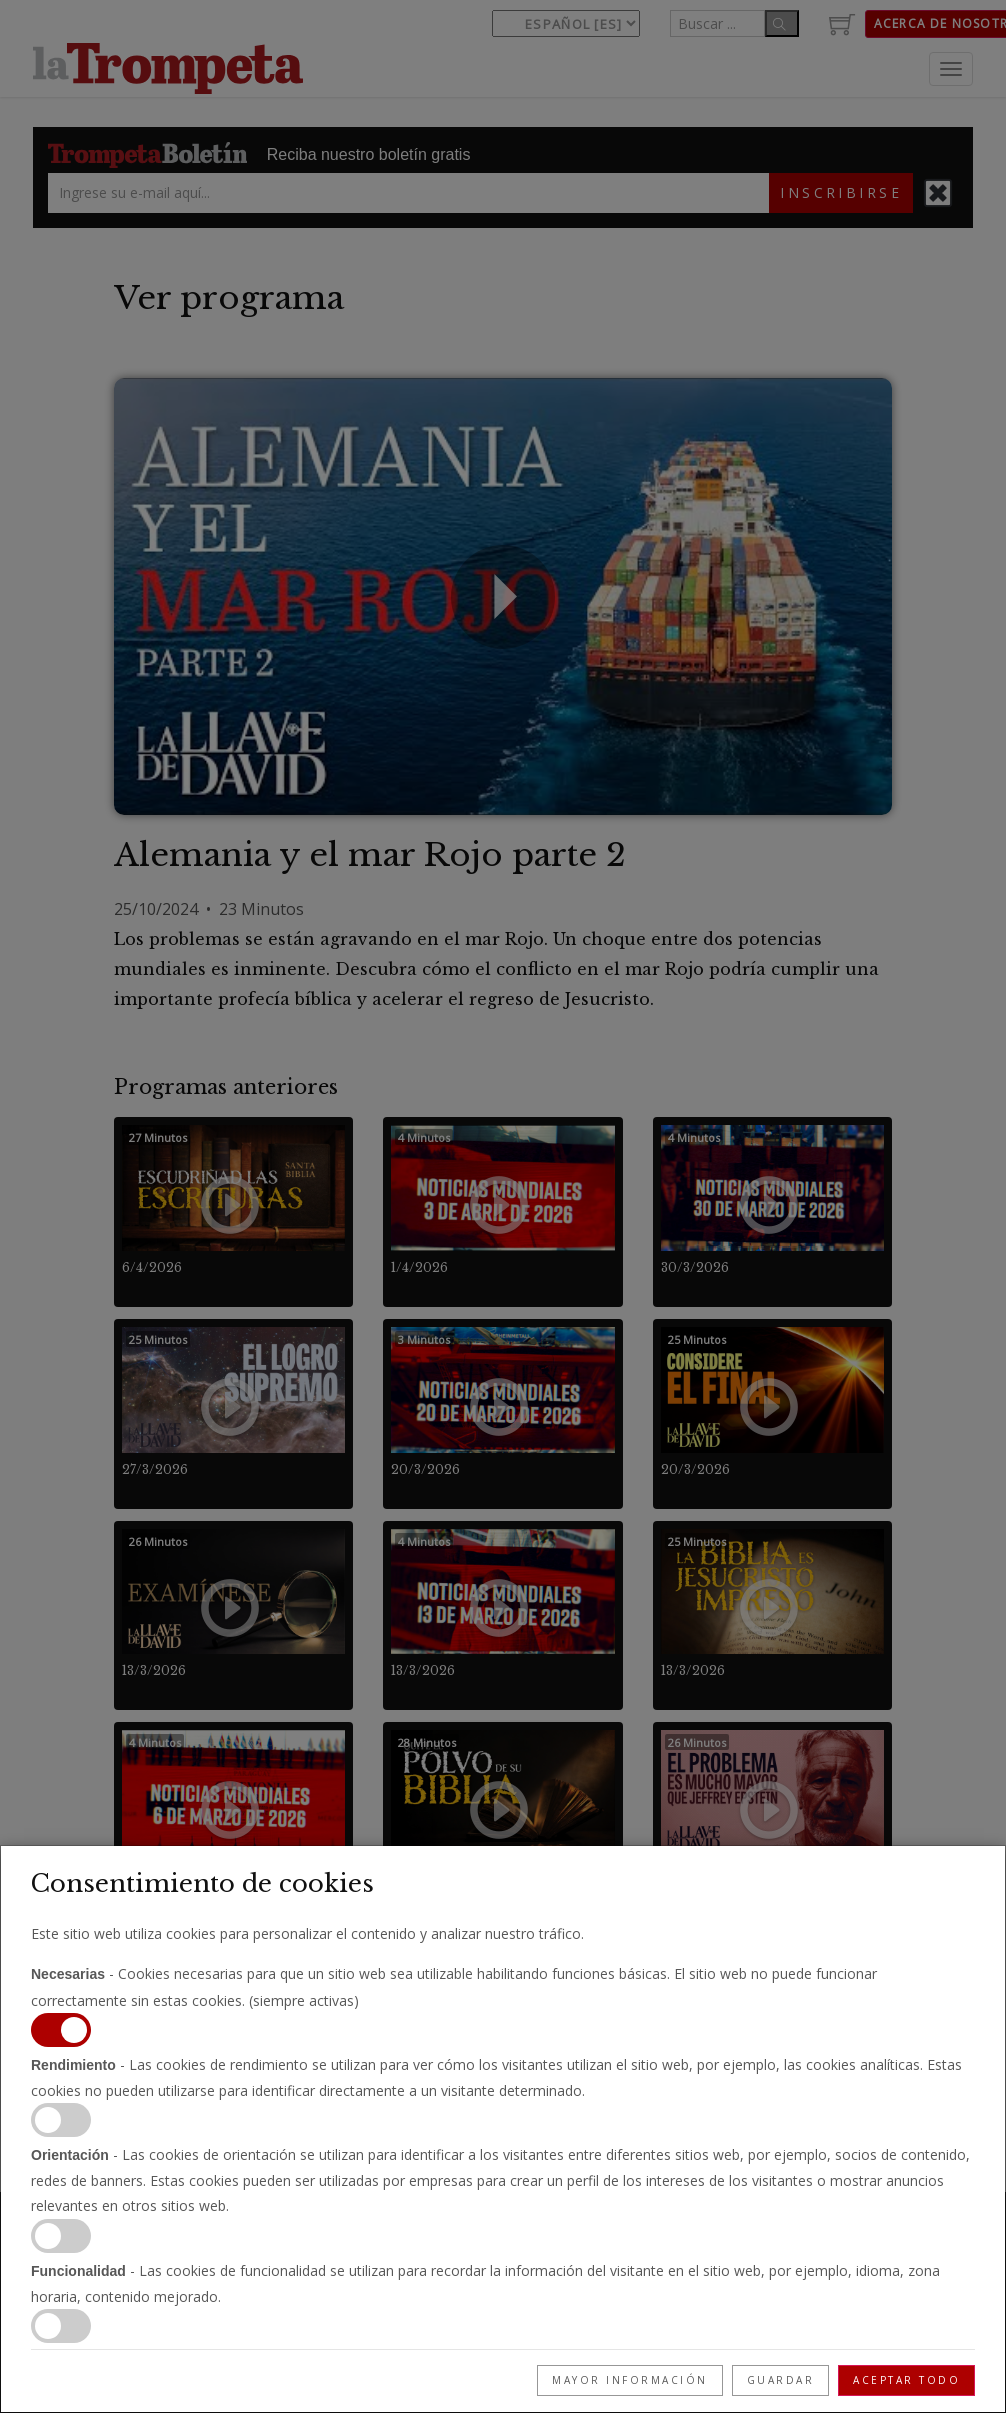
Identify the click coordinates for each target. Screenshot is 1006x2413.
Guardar (781, 2380)
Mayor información (630, 2380)
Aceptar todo (906, 2380)
